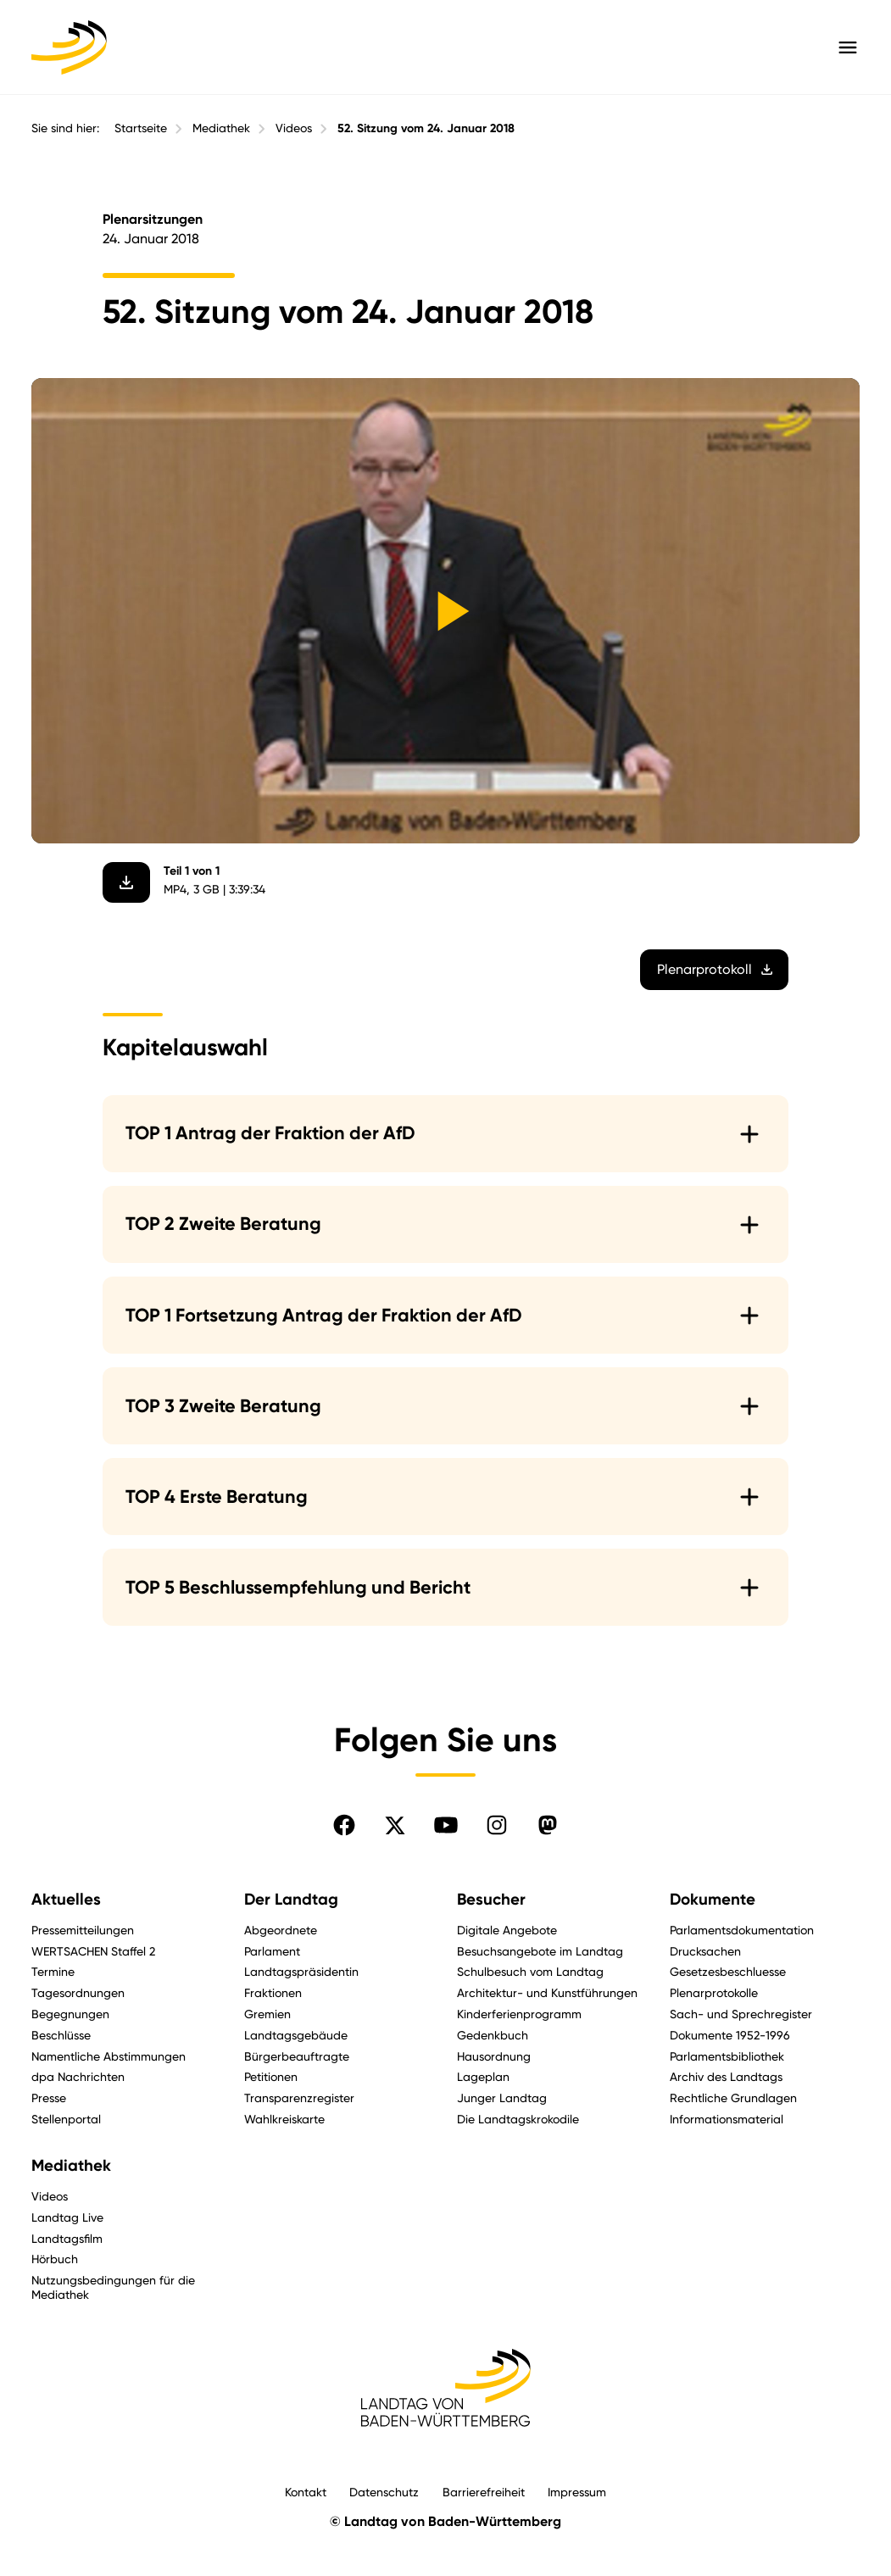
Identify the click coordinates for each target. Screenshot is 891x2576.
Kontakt (305, 2491)
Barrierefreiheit (484, 2491)
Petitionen (271, 2076)
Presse (48, 2097)
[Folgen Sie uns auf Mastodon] (547, 1825)
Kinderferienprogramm (519, 2013)
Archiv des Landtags (726, 2076)
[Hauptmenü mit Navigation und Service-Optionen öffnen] (847, 47)
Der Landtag (291, 1899)
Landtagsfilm (67, 2238)
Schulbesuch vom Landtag (530, 1971)
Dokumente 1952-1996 (730, 2035)
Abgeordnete (280, 1929)
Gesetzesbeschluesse (728, 1971)
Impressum (577, 2491)
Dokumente (712, 1899)
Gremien (267, 2013)
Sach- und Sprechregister (741, 2013)
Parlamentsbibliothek (727, 2056)
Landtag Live (67, 2217)
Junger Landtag (502, 2097)
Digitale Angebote (507, 1929)
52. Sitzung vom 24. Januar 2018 (426, 128)
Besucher (491, 1899)
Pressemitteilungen (82, 1929)
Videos (294, 128)
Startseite (140, 128)
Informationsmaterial (726, 2118)
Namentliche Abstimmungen (108, 2056)
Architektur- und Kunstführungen (547, 1992)
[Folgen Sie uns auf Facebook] (344, 1825)
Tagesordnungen (78, 1992)
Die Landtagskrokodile (518, 2118)
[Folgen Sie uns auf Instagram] (496, 1825)
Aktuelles (66, 1899)
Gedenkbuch (492, 2035)
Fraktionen (273, 1992)
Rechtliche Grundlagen (733, 2097)
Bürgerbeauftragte (296, 2056)
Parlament (272, 1951)
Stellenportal (66, 2118)
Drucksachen (705, 1951)
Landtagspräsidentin (301, 1971)
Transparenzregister (299, 2097)
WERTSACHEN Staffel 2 (93, 1951)
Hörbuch (54, 2258)
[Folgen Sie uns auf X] (395, 1825)
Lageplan (483, 2076)
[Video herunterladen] (126, 882)
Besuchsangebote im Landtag (540, 1951)
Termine (53, 1971)
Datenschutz (384, 2491)
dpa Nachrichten (78, 2076)
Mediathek (221, 128)
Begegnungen (70, 2013)
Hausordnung (494, 2056)
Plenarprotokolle (714, 1992)
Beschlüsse (61, 2035)
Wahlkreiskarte (284, 2118)
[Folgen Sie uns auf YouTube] (446, 1825)
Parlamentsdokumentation (742, 1929)
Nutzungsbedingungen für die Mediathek (113, 2287)
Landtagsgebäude (296, 2035)
